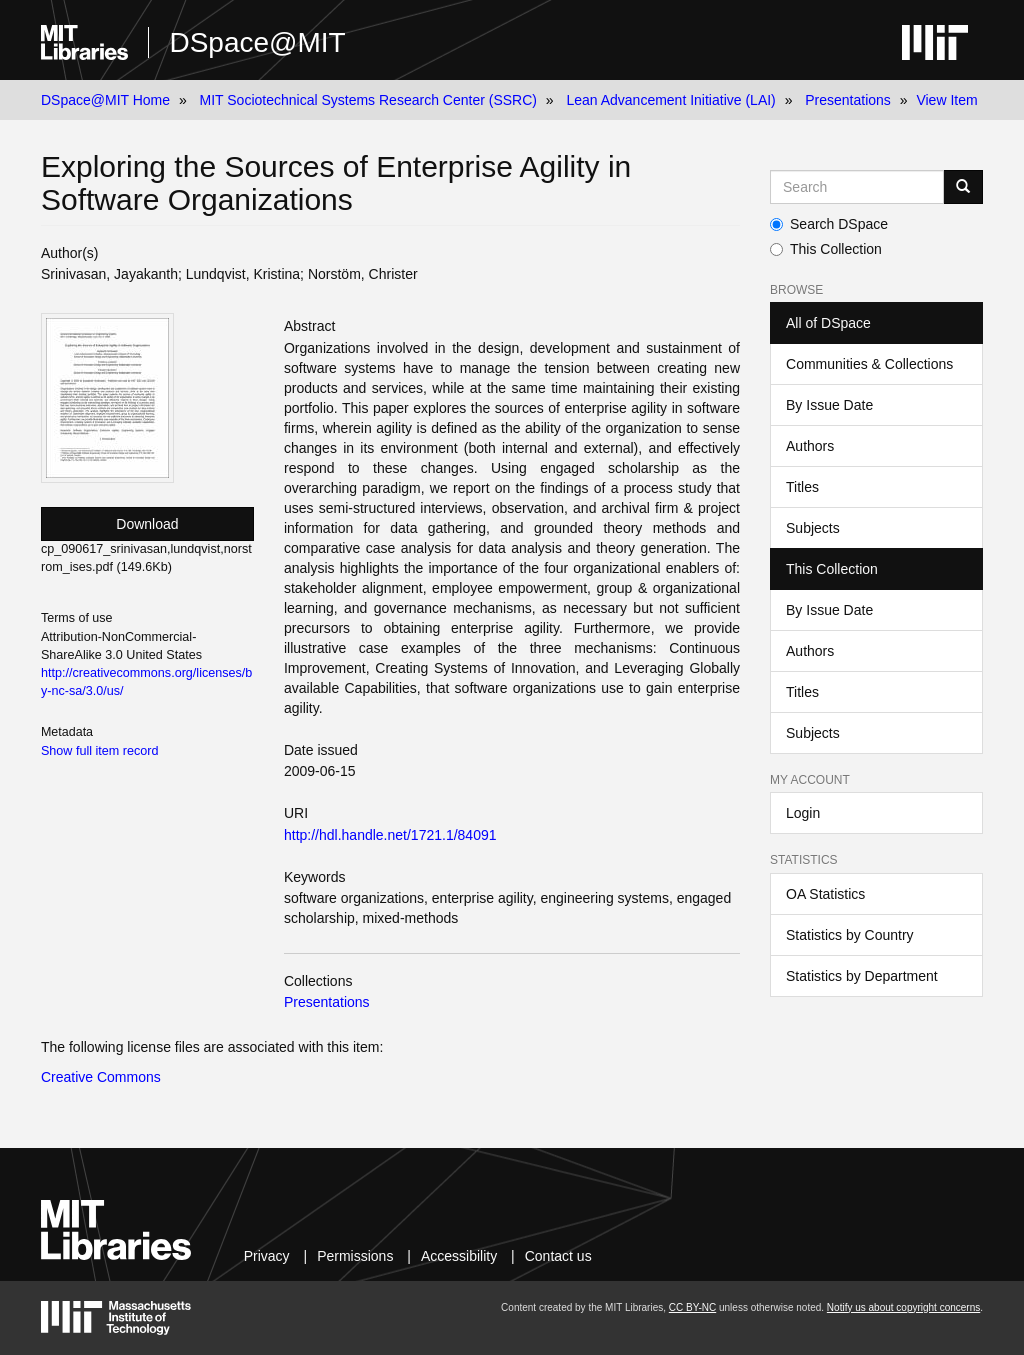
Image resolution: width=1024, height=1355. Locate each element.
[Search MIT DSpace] (857, 187)
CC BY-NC (692, 1307)
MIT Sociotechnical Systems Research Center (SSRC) (368, 100)
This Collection (826, 249)
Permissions (355, 1256)
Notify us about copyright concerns (903, 1307)
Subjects (813, 528)
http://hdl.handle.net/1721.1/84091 (390, 835)
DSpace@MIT (257, 42)
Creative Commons (101, 1077)
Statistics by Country (850, 935)
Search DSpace (829, 224)
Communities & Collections (869, 364)
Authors (810, 446)
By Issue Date (829, 405)
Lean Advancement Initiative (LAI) (670, 100)
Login (803, 813)
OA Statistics (825, 894)
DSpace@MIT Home (105, 100)
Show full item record (100, 751)
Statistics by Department (862, 976)
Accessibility (459, 1256)
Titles (802, 487)
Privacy (267, 1256)
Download (147, 524)
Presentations (848, 100)
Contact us (558, 1256)
